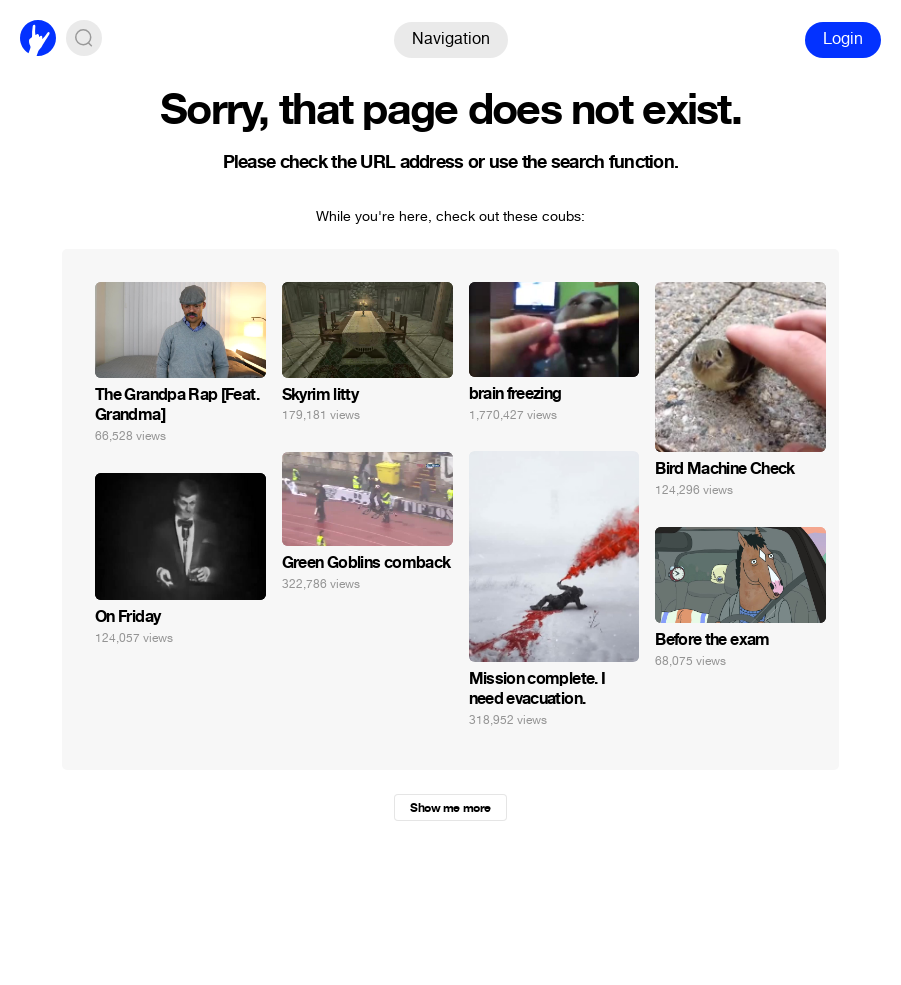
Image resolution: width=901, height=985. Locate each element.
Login (843, 38)
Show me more (450, 808)
